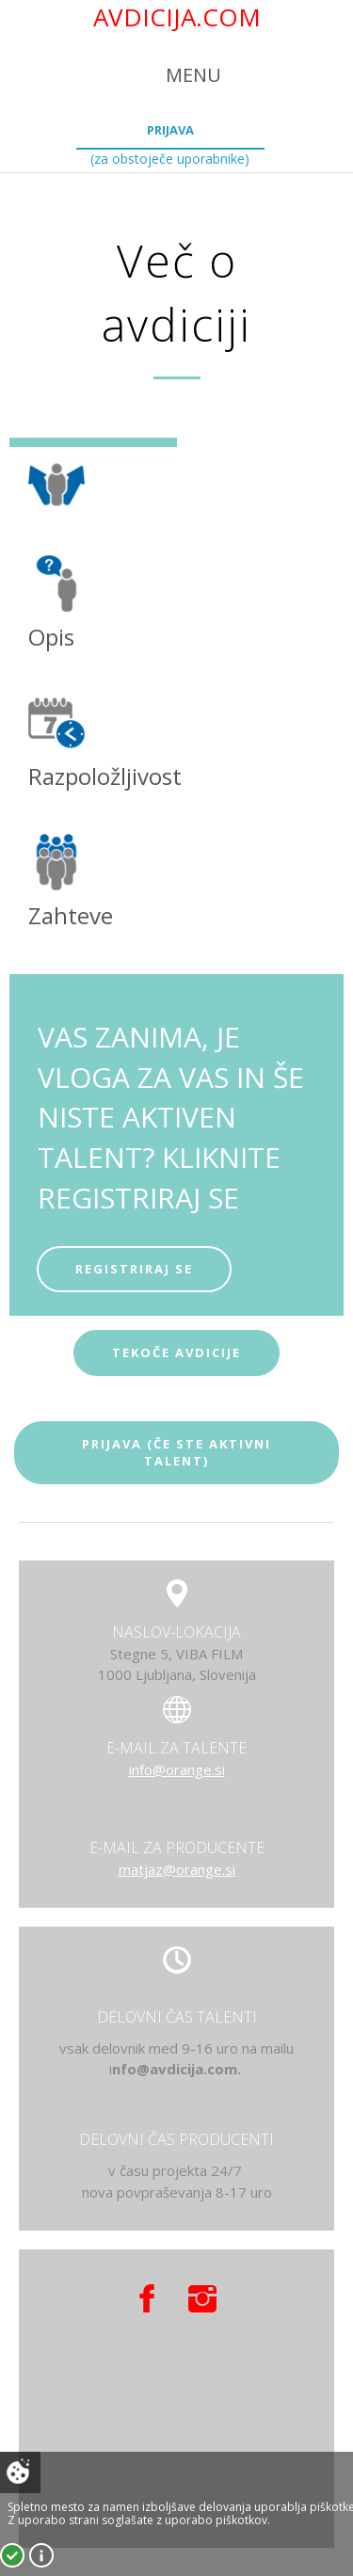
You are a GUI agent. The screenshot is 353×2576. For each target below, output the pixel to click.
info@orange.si (177, 1769)
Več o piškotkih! (41, 2555)
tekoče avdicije (176, 1352)
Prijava (170, 129)
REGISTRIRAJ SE (134, 1268)
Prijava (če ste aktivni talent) (176, 1452)
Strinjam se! (12, 2555)
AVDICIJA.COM (177, 17)
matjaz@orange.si (177, 1869)
